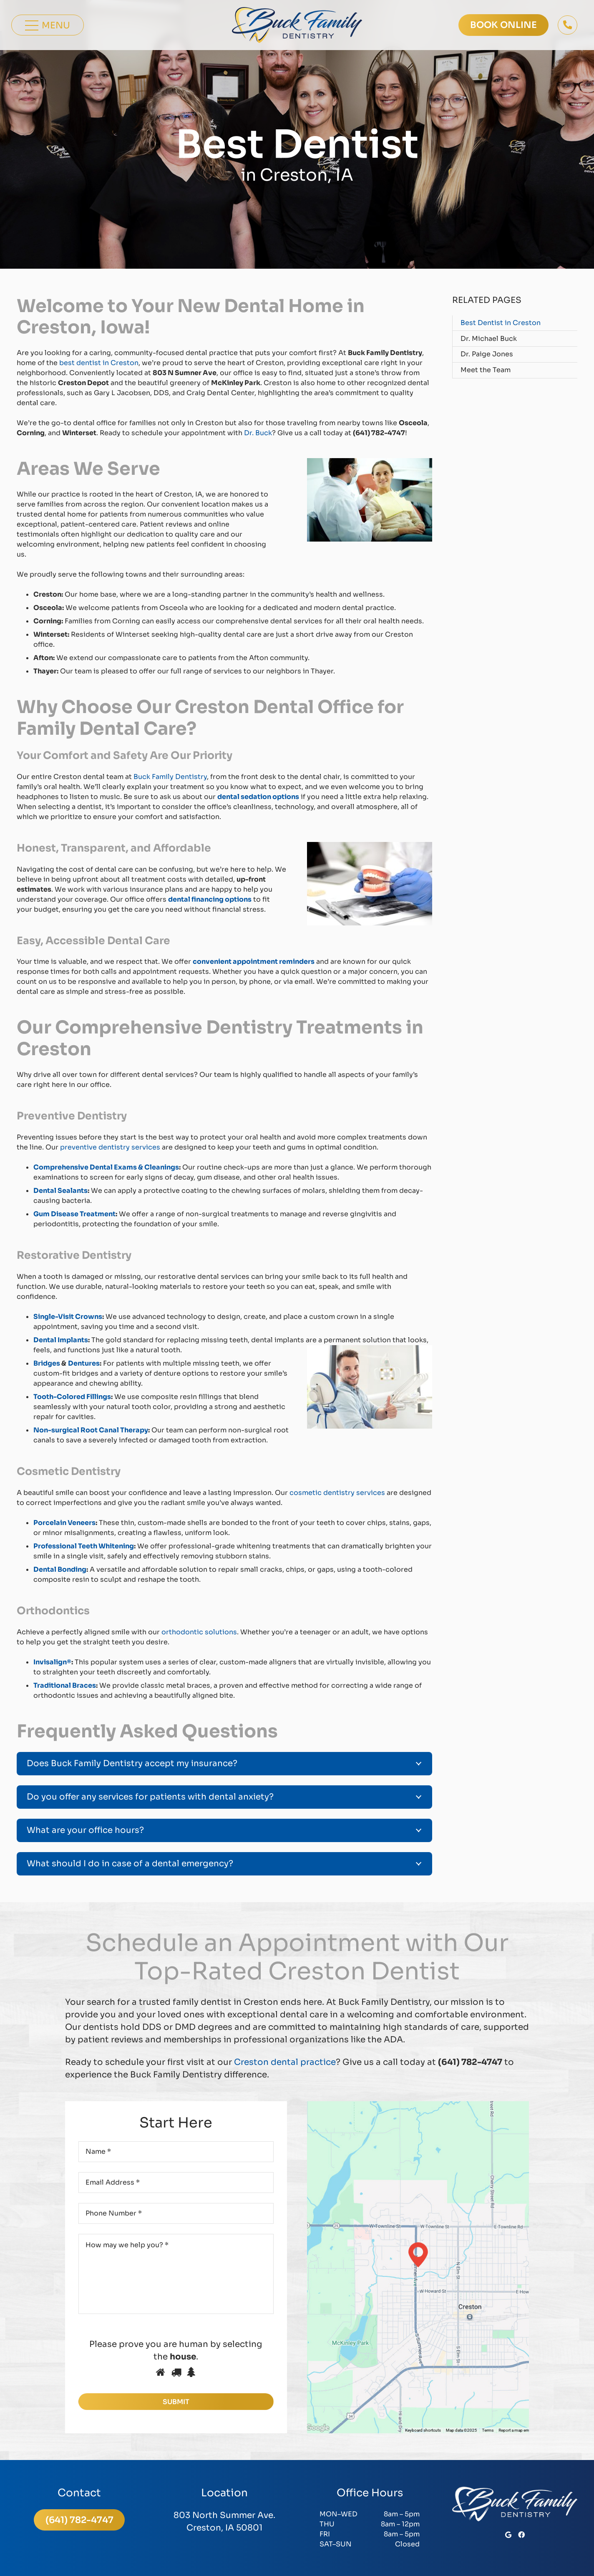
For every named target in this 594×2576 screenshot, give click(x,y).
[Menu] (47, 25)
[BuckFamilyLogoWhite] (514, 2504)
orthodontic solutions (198, 1632)
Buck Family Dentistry (169, 776)
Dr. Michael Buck (489, 338)
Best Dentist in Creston (501, 322)
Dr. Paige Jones (487, 354)
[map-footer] (418, 2267)
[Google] (508, 2534)
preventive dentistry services (109, 1147)
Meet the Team (486, 369)
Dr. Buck (257, 432)
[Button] (567, 25)
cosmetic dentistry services (336, 1492)
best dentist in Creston (98, 362)
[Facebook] (521, 2534)
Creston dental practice (284, 2062)
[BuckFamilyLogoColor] (297, 25)
